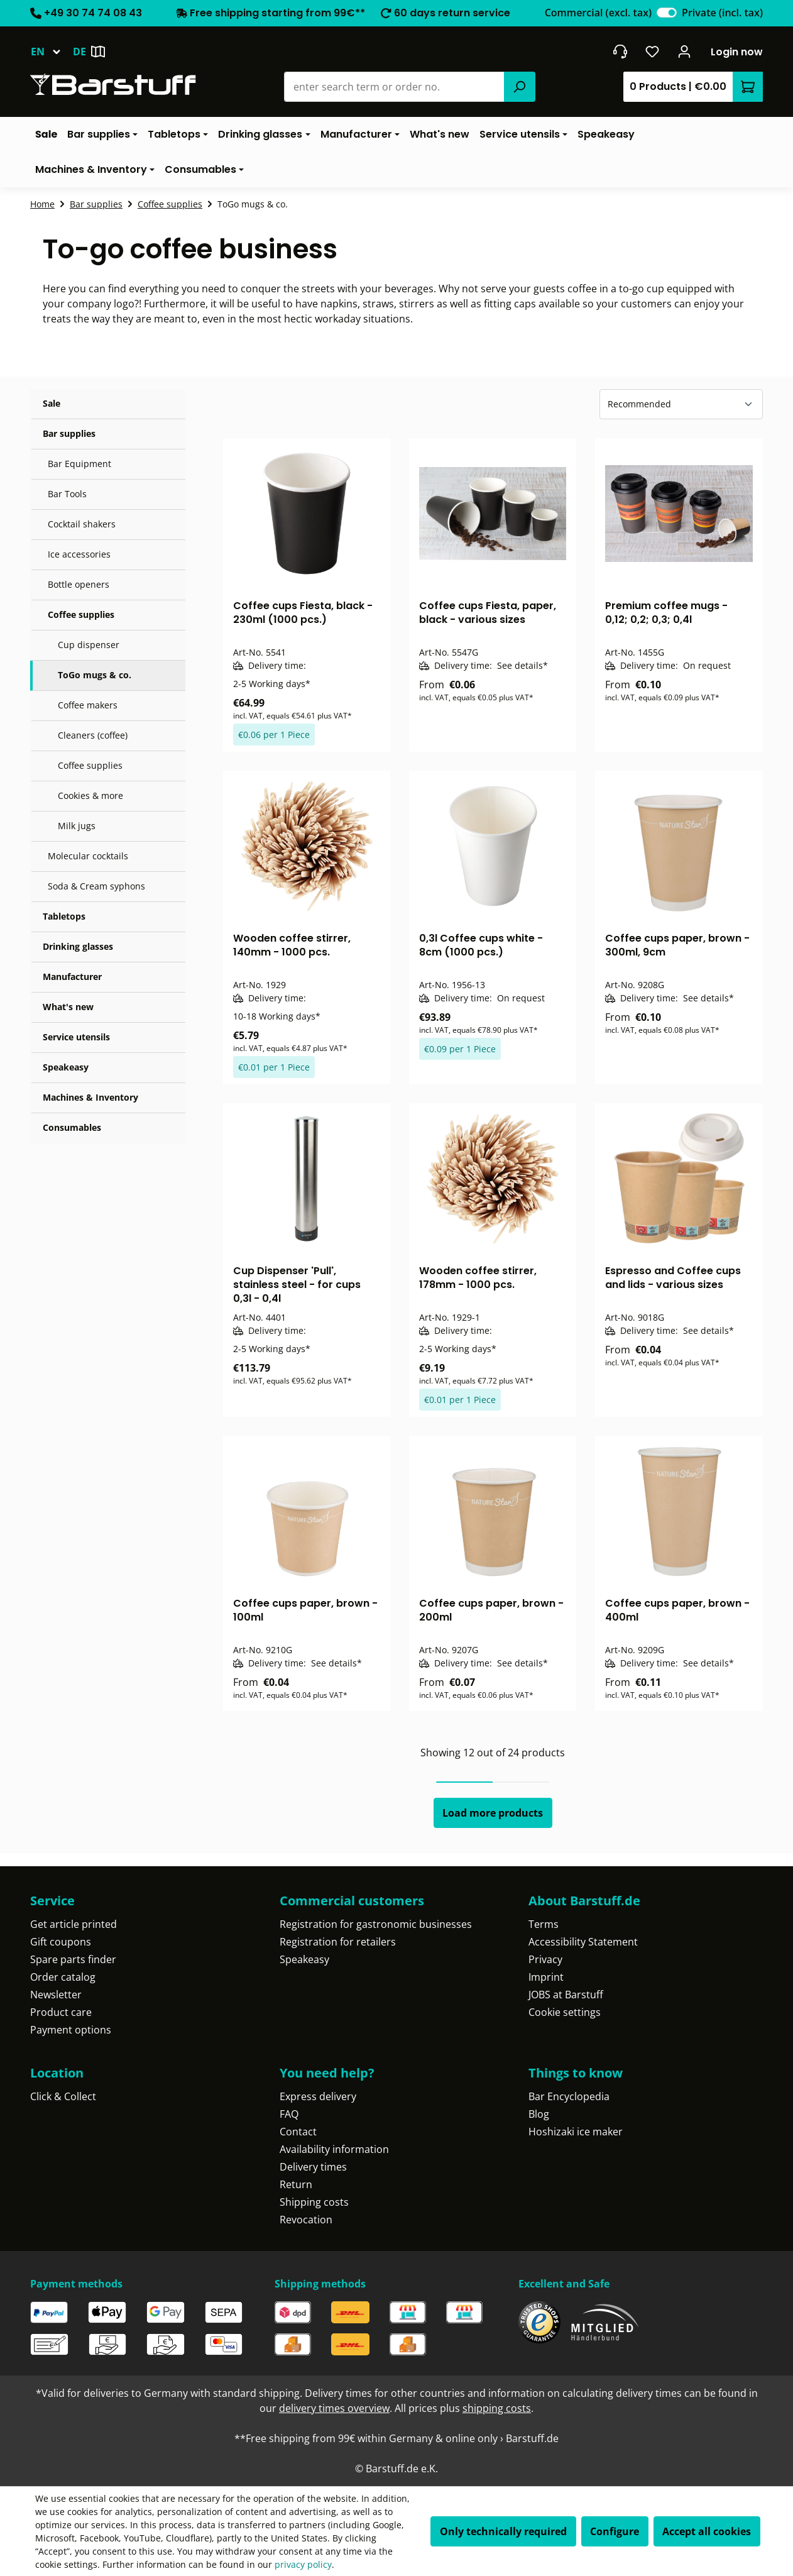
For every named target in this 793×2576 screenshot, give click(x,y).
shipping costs (496, 2408)
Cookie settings (564, 2012)
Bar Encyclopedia (569, 2096)
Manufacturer (72, 977)
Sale (51, 403)
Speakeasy (66, 1067)
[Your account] (685, 51)
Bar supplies (69, 433)
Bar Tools (67, 494)
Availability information (334, 2149)
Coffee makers (88, 705)
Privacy (545, 1959)
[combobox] (394, 87)
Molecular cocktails (88, 856)
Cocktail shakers (82, 524)
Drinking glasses (78, 946)
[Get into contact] (620, 51)
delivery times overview (334, 2408)
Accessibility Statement (583, 1942)
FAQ (289, 2114)
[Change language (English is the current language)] (51, 51)
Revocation (306, 2219)
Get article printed (73, 1924)
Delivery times (313, 2167)
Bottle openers (78, 584)
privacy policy (303, 2564)
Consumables (72, 1127)
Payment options (70, 2030)
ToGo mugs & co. (94, 675)
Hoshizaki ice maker (575, 2131)
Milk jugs (77, 826)
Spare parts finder (73, 1959)
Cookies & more (90, 795)
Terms (543, 1924)
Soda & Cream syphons (96, 886)
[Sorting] (681, 404)
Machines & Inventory (90, 1097)
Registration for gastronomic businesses (376, 1924)
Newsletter (56, 1994)
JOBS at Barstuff (565, 1994)
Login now (737, 52)
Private (722, 12)
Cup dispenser (88, 645)
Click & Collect (63, 2096)
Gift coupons (60, 1942)
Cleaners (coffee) (93, 735)
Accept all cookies (706, 2531)
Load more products (492, 1813)
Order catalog (63, 1977)
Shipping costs (314, 2202)
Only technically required (503, 2531)
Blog (538, 2114)
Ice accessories (79, 554)
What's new (68, 1007)
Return (296, 2184)
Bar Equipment (79, 464)
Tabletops (64, 916)
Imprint (546, 1977)
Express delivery (318, 2096)
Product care (61, 2012)
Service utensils (76, 1037)
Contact (298, 2131)
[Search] (519, 87)
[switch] (667, 13)
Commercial (598, 12)
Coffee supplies (81, 614)
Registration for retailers (338, 1942)
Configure (614, 2531)
